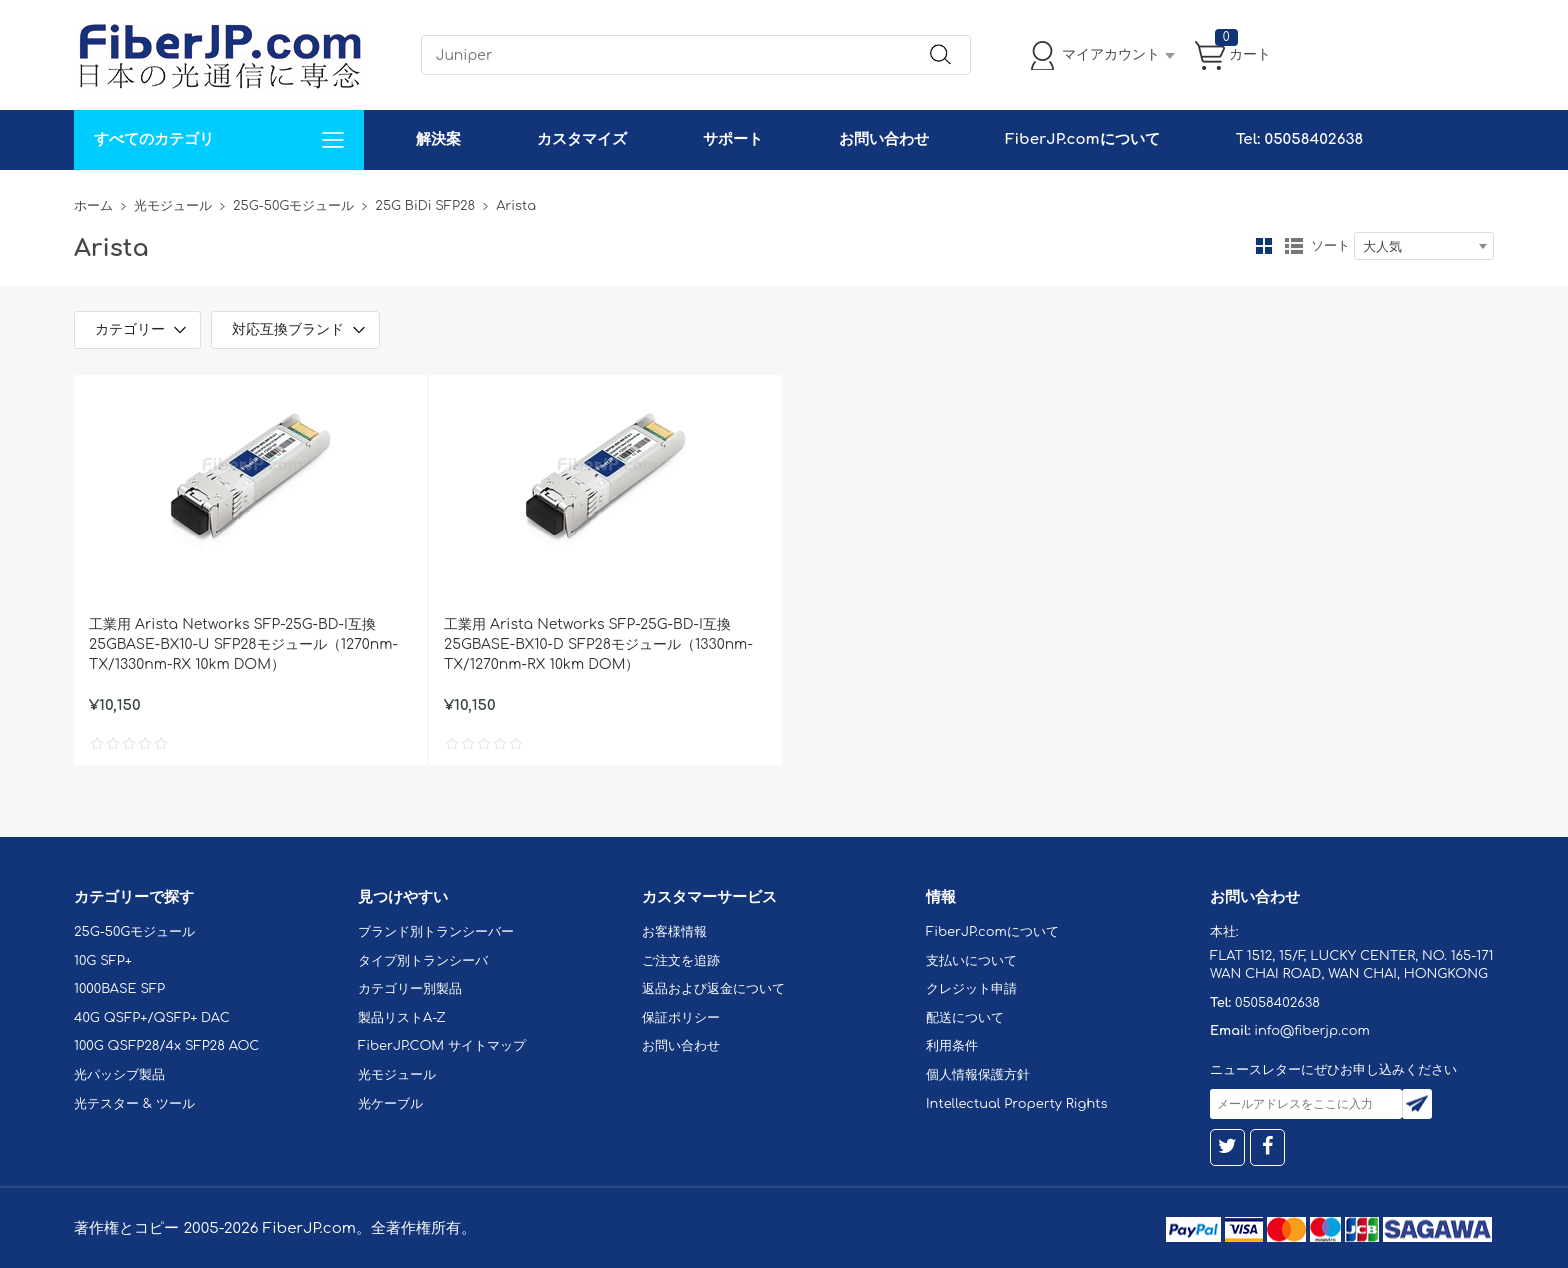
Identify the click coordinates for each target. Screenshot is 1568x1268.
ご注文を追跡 (681, 961)
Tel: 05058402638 (1299, 139)
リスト (1294, 246)
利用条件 (952, 1046)
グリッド (1264, 246)
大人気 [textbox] (1382, 247)
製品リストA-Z (402, 1018)
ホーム (93, 206)
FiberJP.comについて (1082, 139)
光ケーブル (390, 1104)
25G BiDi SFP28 (425, 206)
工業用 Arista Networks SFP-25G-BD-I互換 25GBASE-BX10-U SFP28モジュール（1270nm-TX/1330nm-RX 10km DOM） (243, 644)
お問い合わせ (884, 139)
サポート (733, 139)
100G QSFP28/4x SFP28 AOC (166, 1046)
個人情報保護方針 (978, 1075)
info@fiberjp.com (1312, 1031)
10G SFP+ (103, 961)
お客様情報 (674, 932)
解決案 (438, 139)
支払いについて (971, 961)
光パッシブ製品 (119, 1075)
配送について (965, 1018)
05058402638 (1277, 1003)
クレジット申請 (971, 989)
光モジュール (173, 206)
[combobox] (1424, 246)
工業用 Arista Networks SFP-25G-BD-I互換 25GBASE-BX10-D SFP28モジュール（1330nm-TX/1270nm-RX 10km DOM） (598, 644)
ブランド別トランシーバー (436, 932)
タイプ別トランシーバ (423, 961)
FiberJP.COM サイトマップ (442, 1046)
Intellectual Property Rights (1016, 1104)
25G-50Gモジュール (293, 206)
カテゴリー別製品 (410, 989)
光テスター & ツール (134, 1104)
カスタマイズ (582, 139)
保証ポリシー (681, 1018)
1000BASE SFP (119, 989)
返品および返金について (713, 989)
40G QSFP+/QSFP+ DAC (152, 1018)
